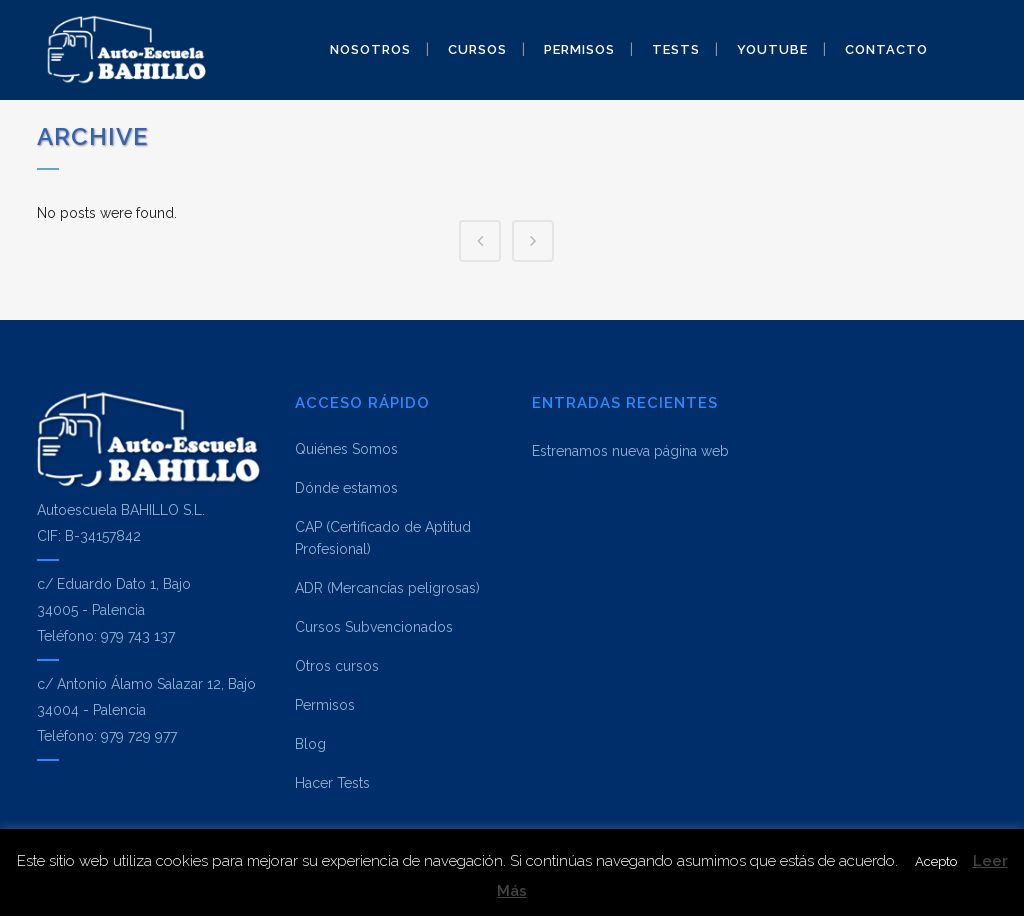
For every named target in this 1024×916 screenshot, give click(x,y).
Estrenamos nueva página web (630, 451)
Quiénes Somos (346, 449)
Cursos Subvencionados (374, 627)
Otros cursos (337, 666)
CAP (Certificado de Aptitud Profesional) (383, 538)
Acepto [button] (936, 861)
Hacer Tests (332, 783)
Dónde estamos (346, 488)
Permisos (325, 705)
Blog (310, 744)
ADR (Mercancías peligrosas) (387, 588)
